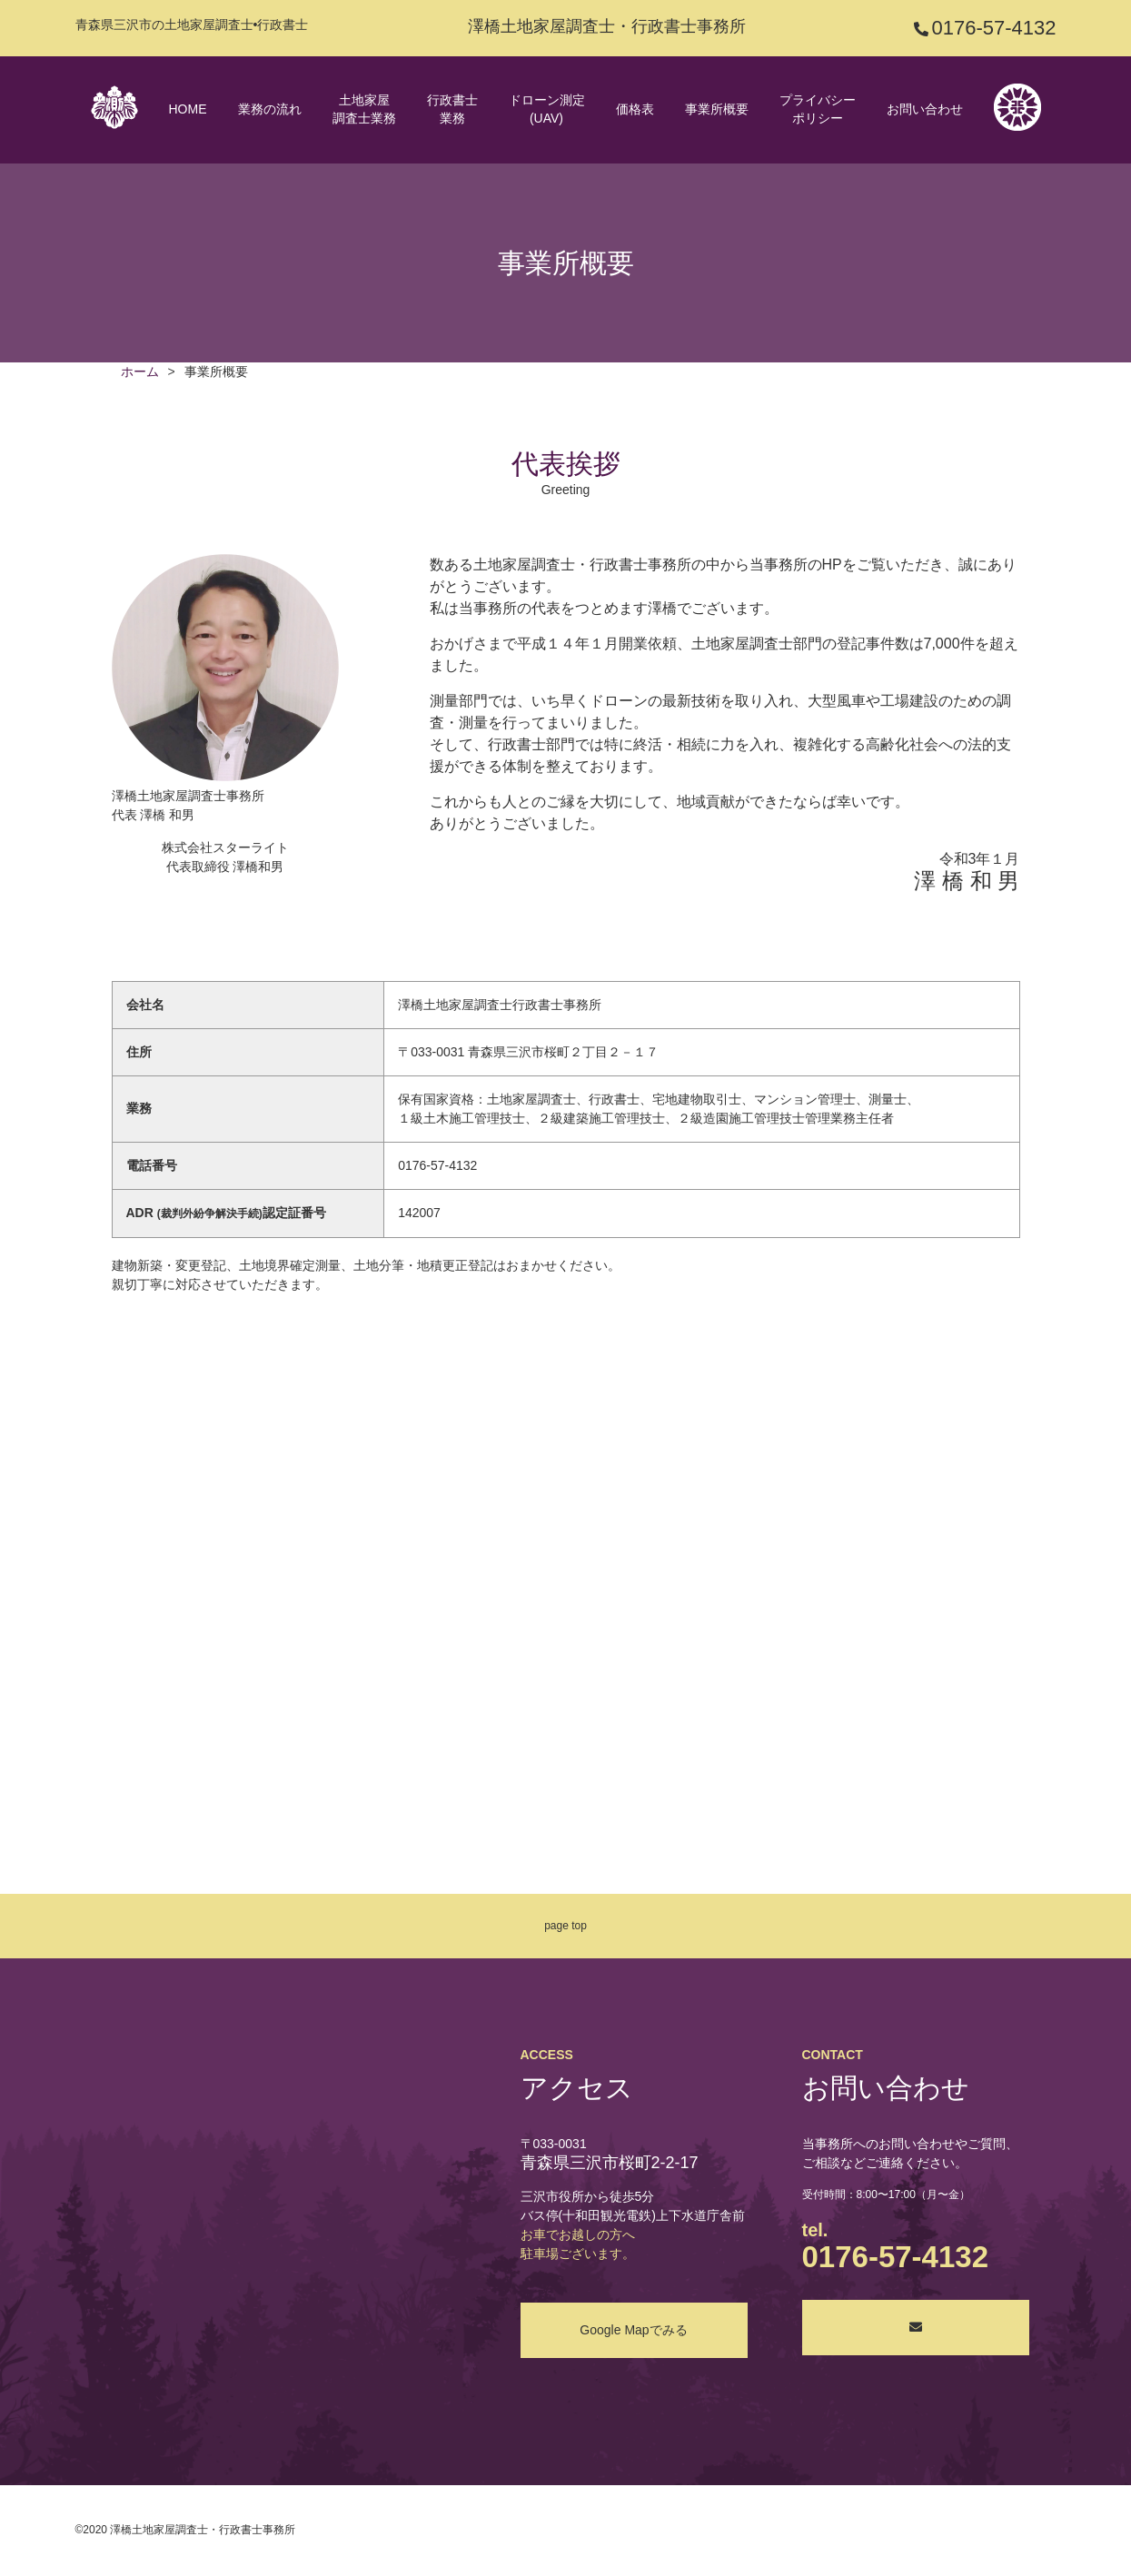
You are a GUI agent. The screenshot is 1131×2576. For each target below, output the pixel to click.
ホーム (140, 371)
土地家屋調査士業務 (364, 109)
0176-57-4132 (993, 27)
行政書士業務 (452, 109)
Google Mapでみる (633, 2330)
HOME (188, 109)
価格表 (635, 109)
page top (565, 1925)
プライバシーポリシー (817, 109)
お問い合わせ (925, 109)
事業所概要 (717, 109)
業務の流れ (270, 109)
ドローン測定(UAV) (547, 109)
